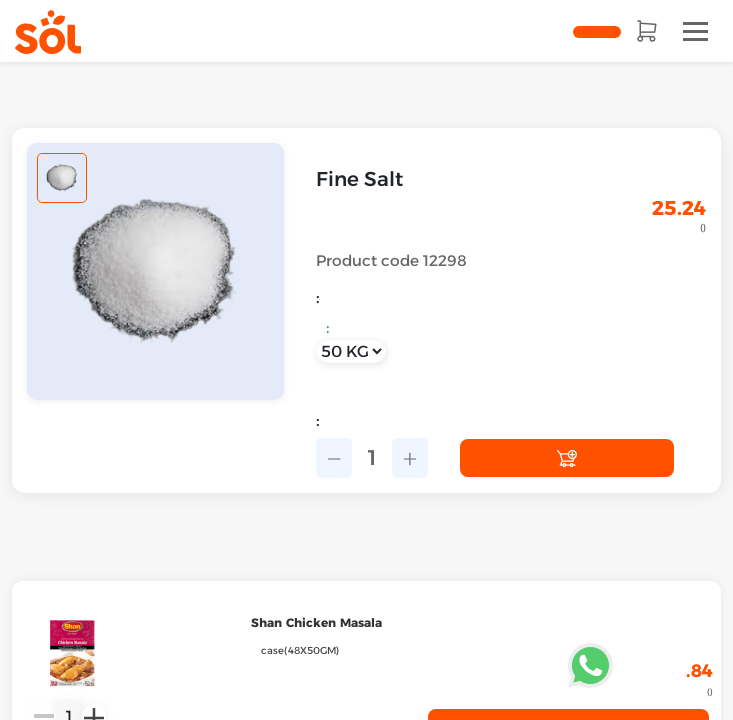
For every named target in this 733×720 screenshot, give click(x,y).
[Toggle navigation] (695, 31)
